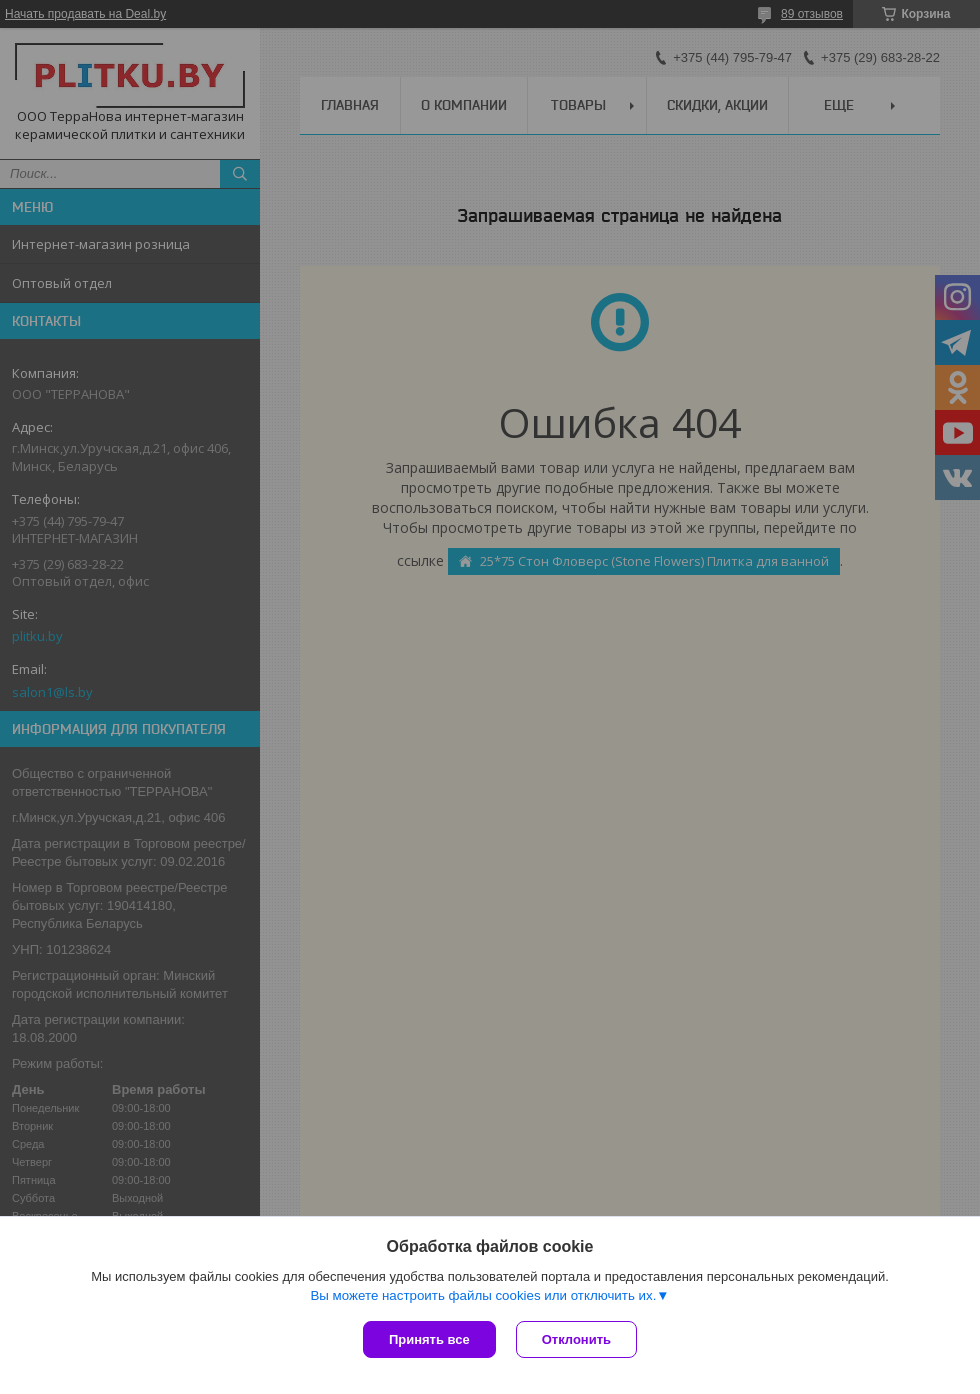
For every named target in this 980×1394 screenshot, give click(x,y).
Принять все (429, 1339)
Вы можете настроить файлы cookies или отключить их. (483, 1295)
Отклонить (576, 1339)
